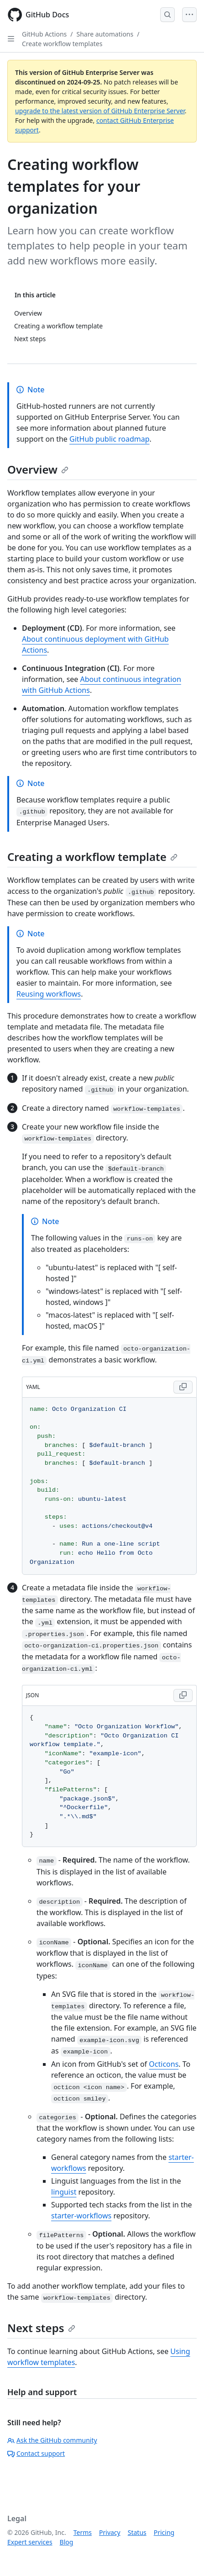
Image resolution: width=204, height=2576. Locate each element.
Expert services (29, 2542)
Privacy (109, 2532)
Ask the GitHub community (52, 2440)
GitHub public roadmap (109, 439)
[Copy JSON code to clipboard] (183, 1695)
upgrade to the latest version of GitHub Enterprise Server (100, 110)
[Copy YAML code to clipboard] (183, 1387)
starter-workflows (81, 2216)
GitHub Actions (44, 34)
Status (137, 2532)
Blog (66, 2542)
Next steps (41, 2327)
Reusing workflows (48, 994)
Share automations (105, 34)
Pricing (164, 2532)
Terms (82, 2532)
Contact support (36, 2453)
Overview (37, 469)
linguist (63, 2192)
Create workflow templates (62, 43)
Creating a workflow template (92, 856)
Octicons (163, 2064)
